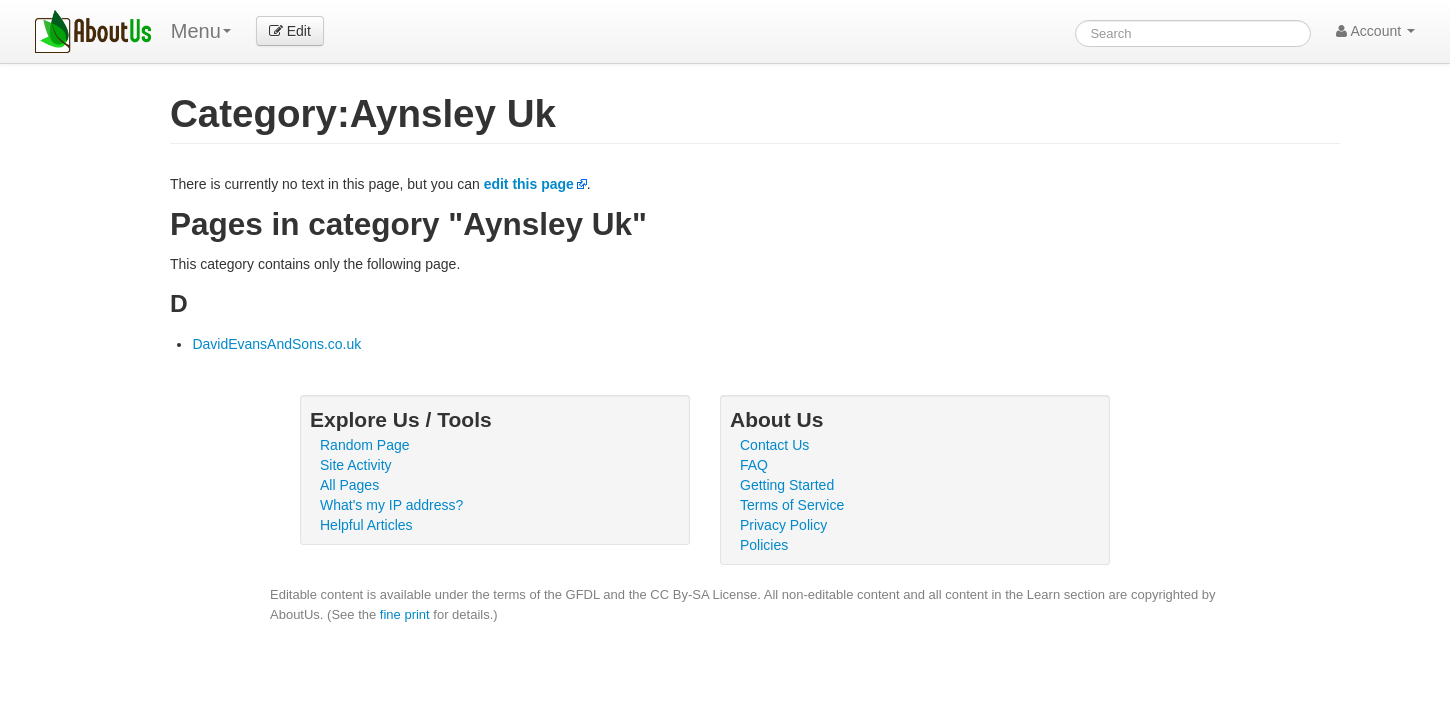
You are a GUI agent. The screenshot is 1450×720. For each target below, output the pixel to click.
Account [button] (1375, 31)
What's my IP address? (391, 505)
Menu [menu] (201, 31)
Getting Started (787, 485)
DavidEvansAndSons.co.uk (276, 344)
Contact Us (774, 445)
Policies (764, 545)
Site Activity (356, 465)
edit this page (529, 184)
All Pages (349, 485)
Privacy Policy (783, 525)
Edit (290, 31)
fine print (405, 614)
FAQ (754, 465)
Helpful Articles (366, 525)
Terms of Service (792, 505)
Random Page (365, 445)
